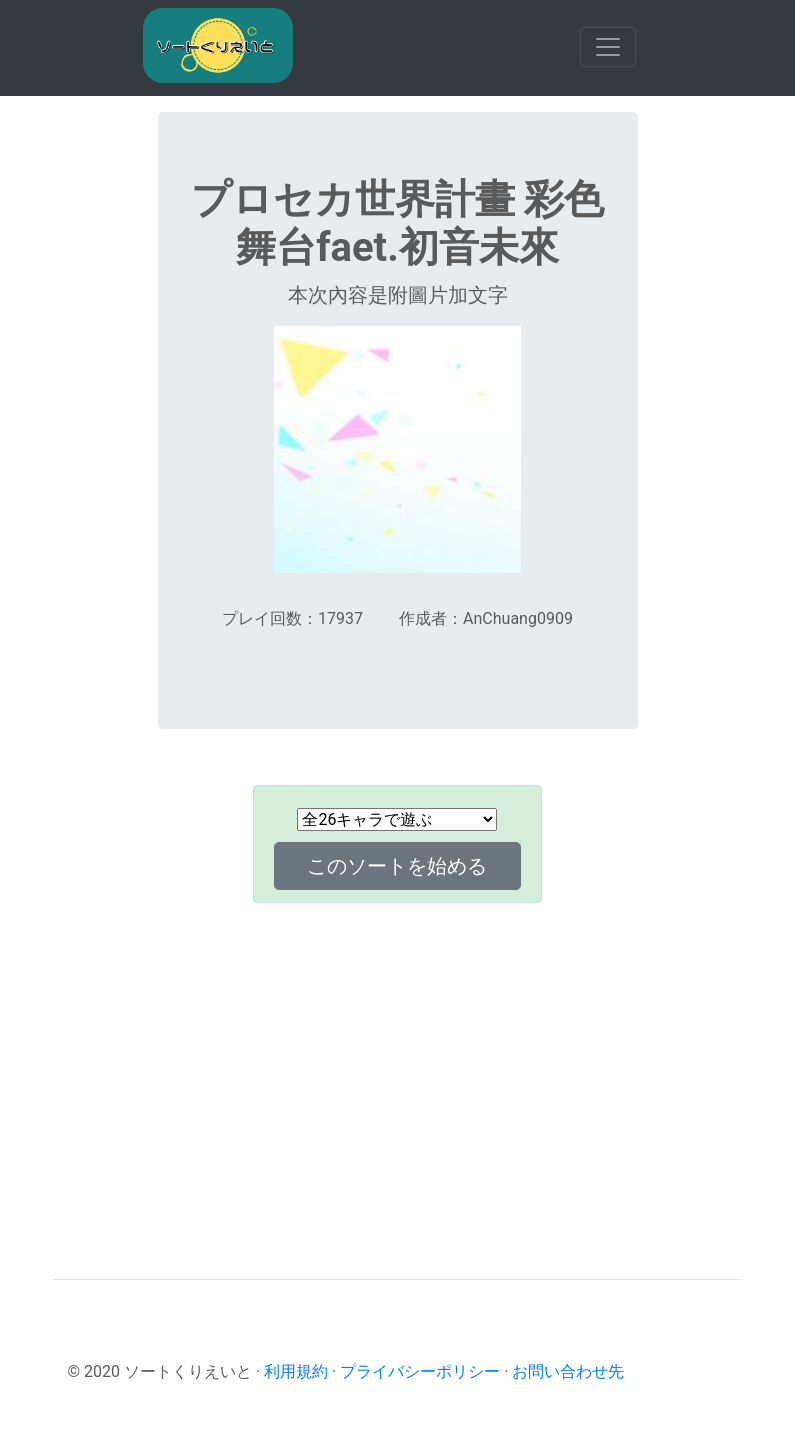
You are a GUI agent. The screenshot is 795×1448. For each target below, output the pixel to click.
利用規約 (296, 1371)
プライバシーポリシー (420, 1371)
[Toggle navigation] (608, 47)
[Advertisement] (398, 1059)
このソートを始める (397, 866)
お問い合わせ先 (568, 1371)
